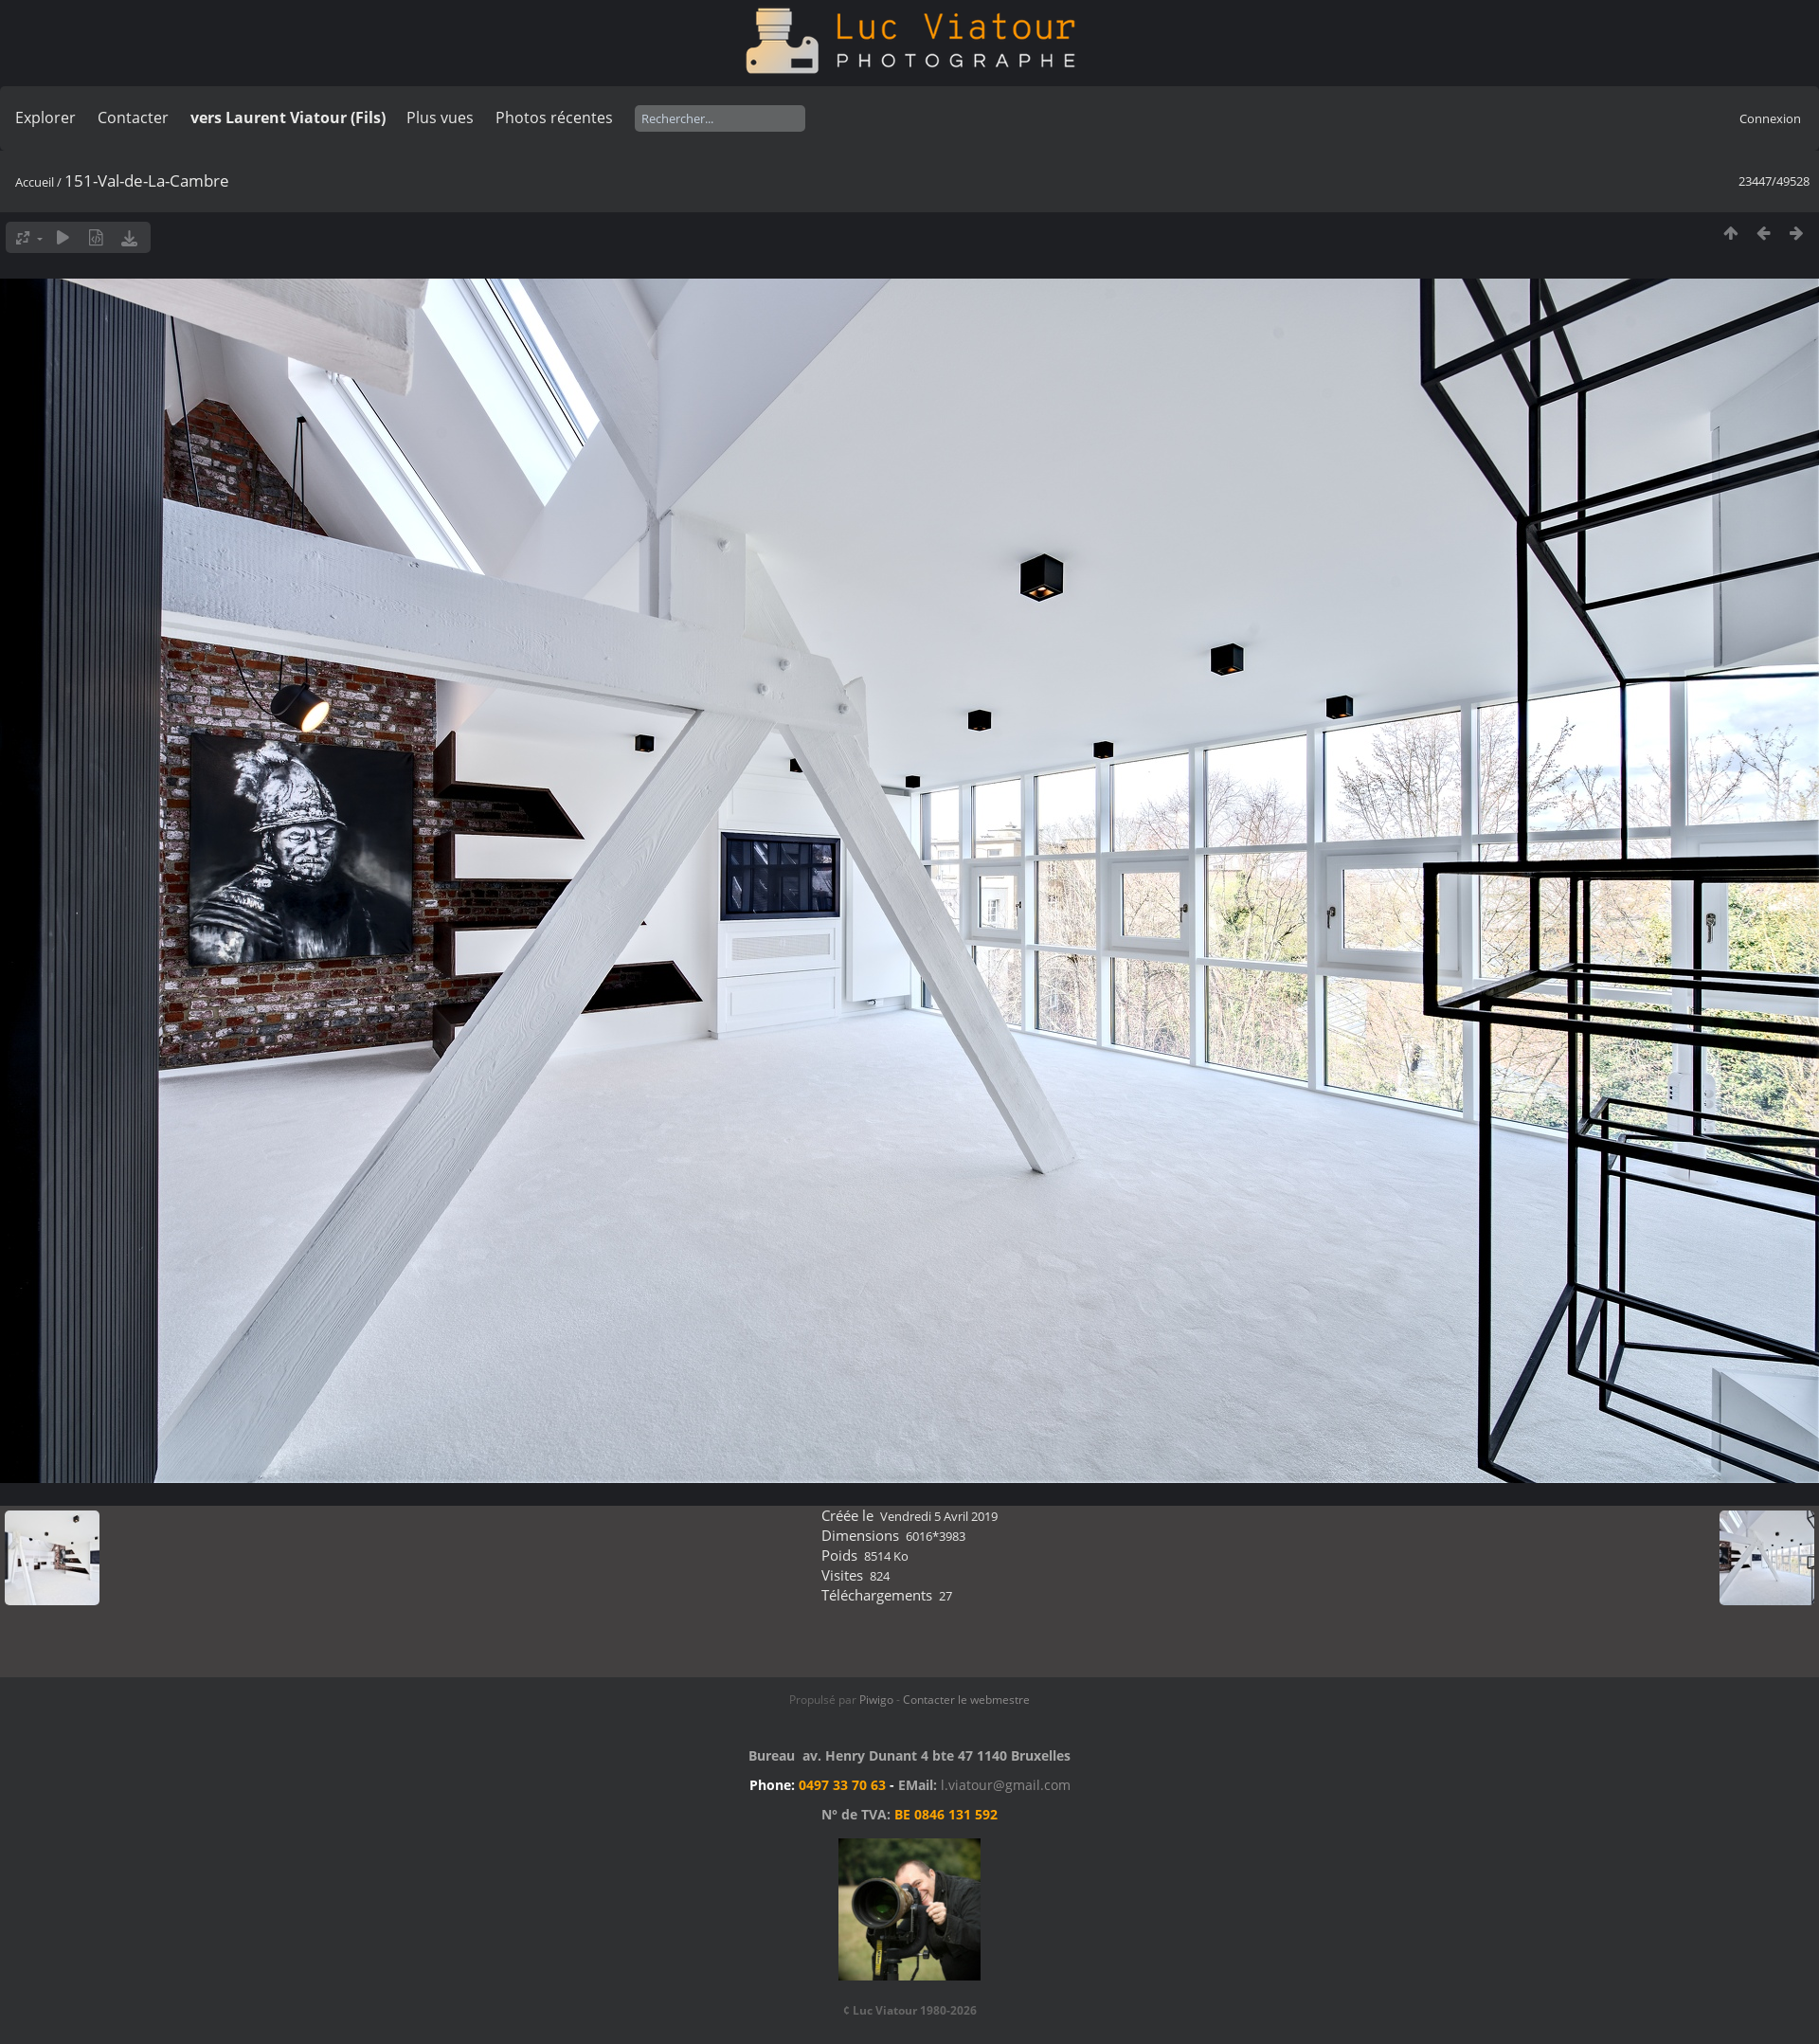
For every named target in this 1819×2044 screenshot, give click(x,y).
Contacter (133, 117)
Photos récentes (554, 117)
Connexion (1770, 118)
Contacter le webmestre (966, 1699)
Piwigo (876, 1699)
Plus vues (440, 117)
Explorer (45, 117)
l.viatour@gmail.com (1006, 1785)
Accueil (34, 181)
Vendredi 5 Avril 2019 (939, 1516)
